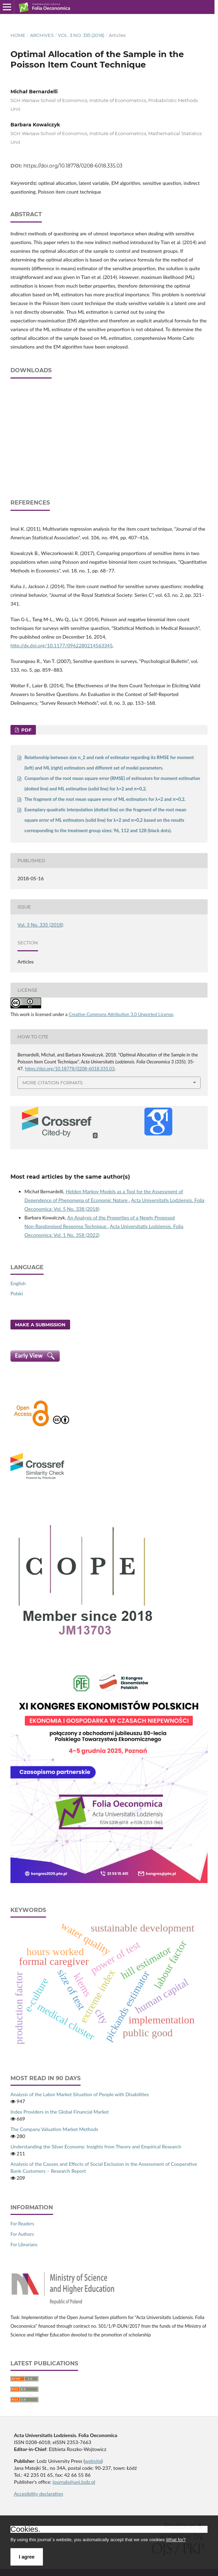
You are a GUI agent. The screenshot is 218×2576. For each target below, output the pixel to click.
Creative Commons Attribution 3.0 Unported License (121, 1014)
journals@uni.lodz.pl (74, 2482)
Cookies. (25, 2529)
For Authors (22, 2234)
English (18, 1283)
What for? (176, 2539)
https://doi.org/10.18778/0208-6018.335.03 (72, 166)
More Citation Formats (52, 1082)
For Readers (22, 2223)
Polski (16, 1293)
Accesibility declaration (38, 2494)
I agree (27, 2557)
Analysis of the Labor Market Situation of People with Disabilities (79, 2094)
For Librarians (23, 2244)
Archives (42, 35)
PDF (25, 730)
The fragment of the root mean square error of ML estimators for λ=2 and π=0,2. (105, 799)
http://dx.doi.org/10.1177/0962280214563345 (61, 645)
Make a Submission (40, 1324)
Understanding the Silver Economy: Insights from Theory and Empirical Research (95, 2146)
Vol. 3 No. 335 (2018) (81, 35)
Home (17, 35)
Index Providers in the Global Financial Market (59, 2112)
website (93, 2461)
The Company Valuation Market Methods (54, 2129)
